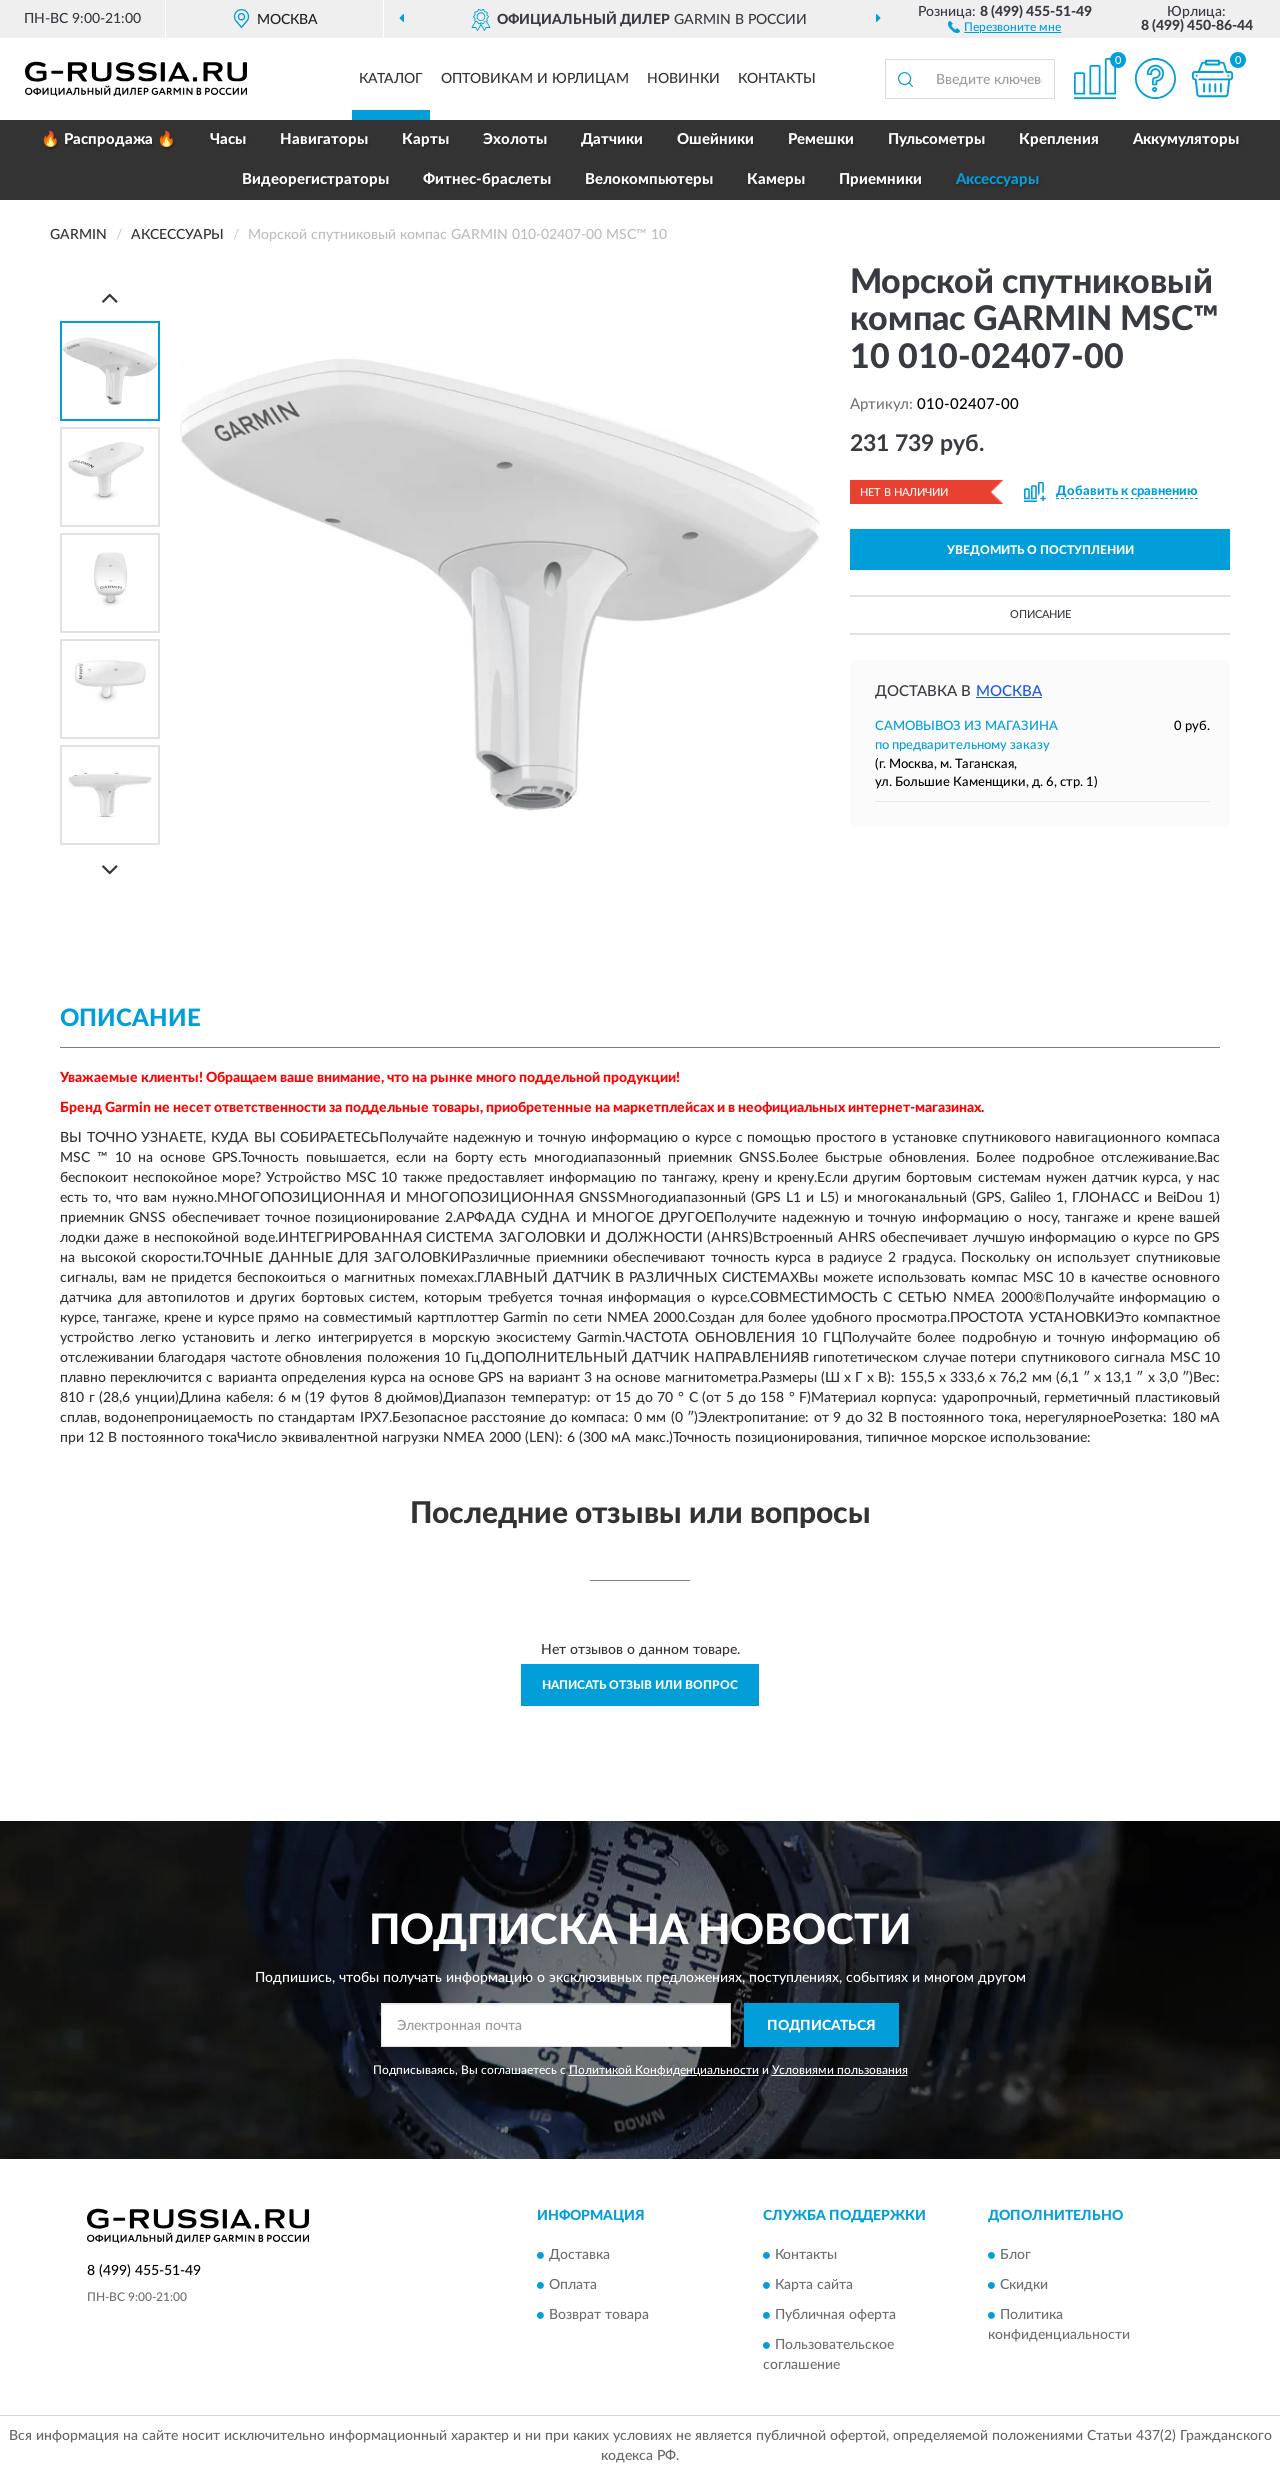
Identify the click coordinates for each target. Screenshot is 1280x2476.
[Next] (110, 869)
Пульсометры (936, 139)
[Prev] (110, 297)
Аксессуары (997, 179)
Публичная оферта (835, 2315)
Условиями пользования (840, 2070)
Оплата (573, 2285)
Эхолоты (515, 139)
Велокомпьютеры (649, 179)
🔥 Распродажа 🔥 (108, 139)
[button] (1004, 26)
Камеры (776, 179)
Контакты (777, 79)
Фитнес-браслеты (487, 179)
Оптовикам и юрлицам (535, 79)
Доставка (579, 2255)
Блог (1015, 2255)
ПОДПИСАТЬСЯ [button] (821, 2026)
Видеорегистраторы (315, 179)
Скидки (1024, 2285)
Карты (425, 139)
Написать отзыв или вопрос (640, 1685)
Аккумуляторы (1186, 139)
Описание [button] (1040, 614)
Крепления (1059, 139)
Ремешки (821, 139)
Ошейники (715, 139)
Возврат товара (599, 2315)
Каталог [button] (391, 79)
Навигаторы (324, 139)
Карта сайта (814, 2285)
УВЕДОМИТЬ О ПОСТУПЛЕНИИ (1040, 550)
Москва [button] (1009, 691)
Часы (228, 139)
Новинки (683, 79)
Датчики (612, 139)
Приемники (880, 179)
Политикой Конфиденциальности (664, 2070)
